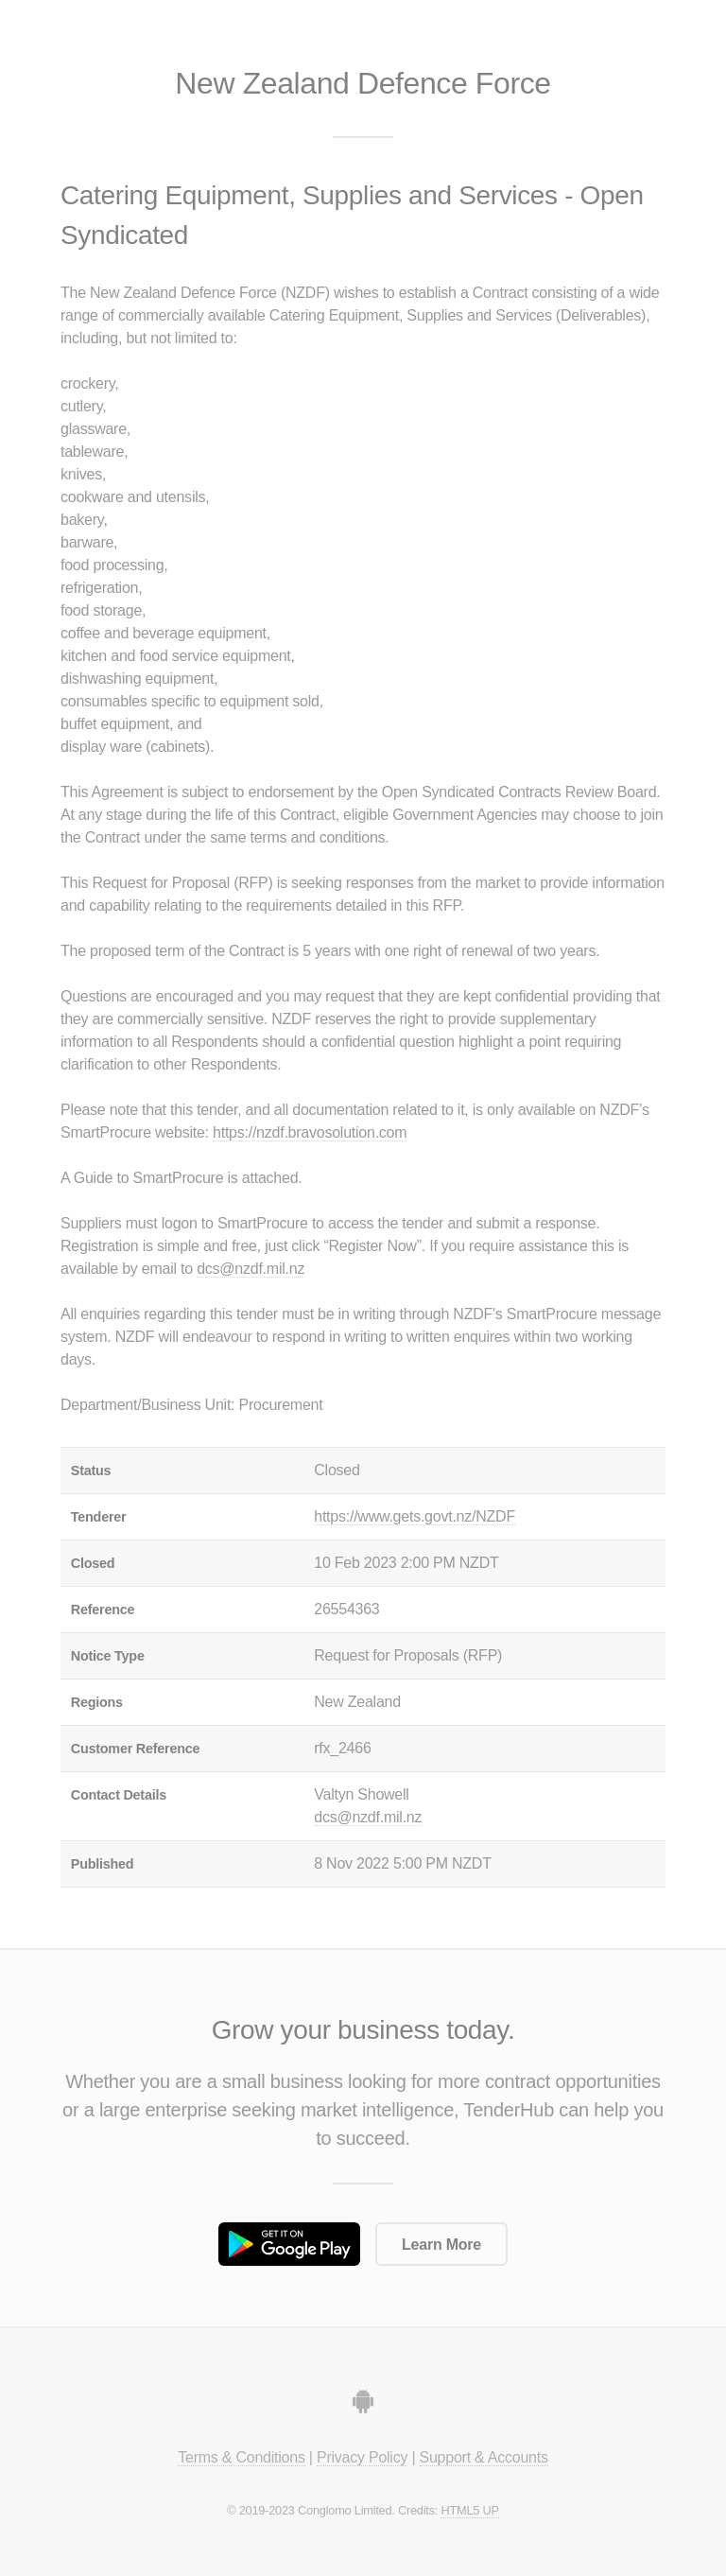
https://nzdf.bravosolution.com (309, 1132)
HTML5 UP (469, 2510)
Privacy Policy (362, 2457)
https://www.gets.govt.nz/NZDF (414, 1516)
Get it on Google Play (289, 2244)
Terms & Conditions (241, 2457)
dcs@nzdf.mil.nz (250, 1269)
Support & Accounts (484, 2457)
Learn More (441, 2245)
